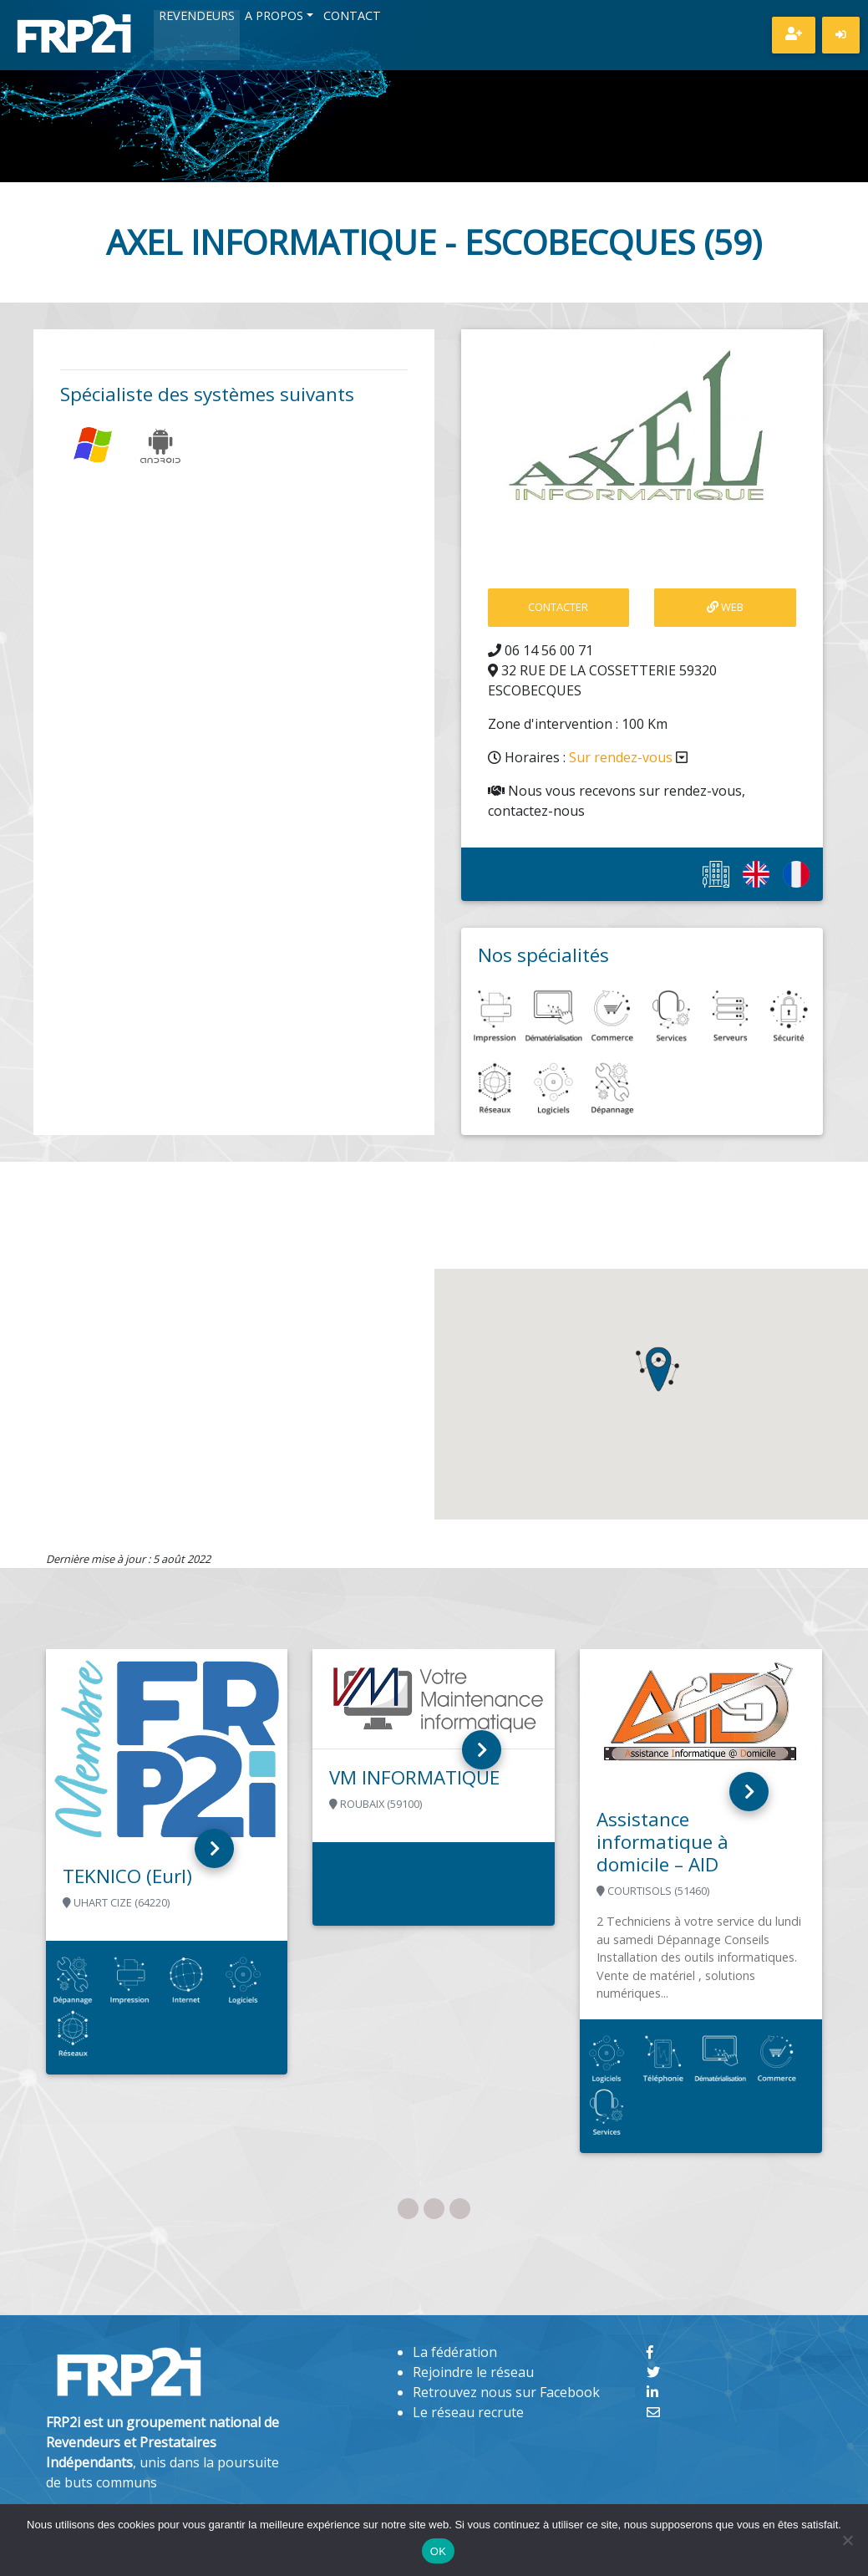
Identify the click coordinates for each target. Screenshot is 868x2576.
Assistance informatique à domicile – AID (662, 1841)
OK (438, 2551)
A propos (274, 16)
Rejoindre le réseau (473, 2372)
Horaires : (588, 757)
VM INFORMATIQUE (414, 1777)
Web (725, 606)
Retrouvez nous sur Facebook (506, 2392)
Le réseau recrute (468, 2412)
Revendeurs (197, 16)
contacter (558, 606)
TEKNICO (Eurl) (127, 1876)
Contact (352, 16)
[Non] (847, 2540)
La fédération (455, 2352)
